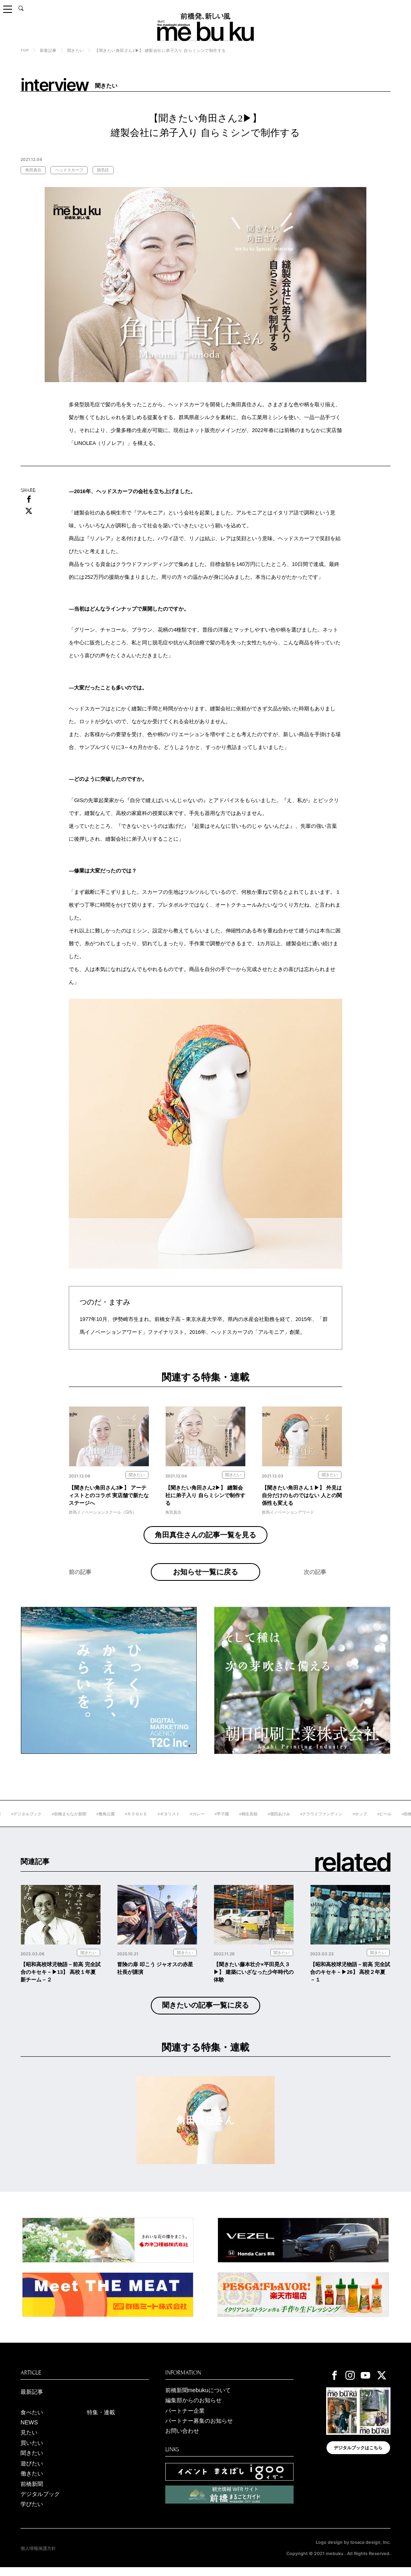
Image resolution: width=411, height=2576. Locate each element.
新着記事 (48, 50)
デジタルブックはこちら (358, 2456)
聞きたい (75, 50)
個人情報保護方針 (38, 2557)
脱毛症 (103, 170)
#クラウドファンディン (350, 1823)
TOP (25, 50)
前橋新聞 (32, 2493)
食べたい (32, 2421)
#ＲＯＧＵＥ (165, 1823)
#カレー (226, 1823)
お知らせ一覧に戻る (205, 1576)
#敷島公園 (134, 1823)
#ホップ (388, 1823)
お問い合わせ (182, 2439)
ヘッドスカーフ (69, 170)
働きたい (32, 2482)
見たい (29, 2441)
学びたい (32, 2513)
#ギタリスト (197, 1823)
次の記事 (315, 1585)
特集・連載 (101, 2421)
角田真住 (33, 170)
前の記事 (80, 1585)
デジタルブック (40, 2503)
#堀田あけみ (307, 1823)
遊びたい (32, 2472)
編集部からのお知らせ (193, 2409)
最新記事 (32, 2400)
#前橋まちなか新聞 (97, 1823)
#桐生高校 (277, 1823)
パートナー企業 (185, 2419)
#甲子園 (250, 1823)
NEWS (29, 2431)
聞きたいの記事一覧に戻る (205, 2014)
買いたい (32, 2451)
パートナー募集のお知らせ (199, 2429)
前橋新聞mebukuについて (198, 2399)
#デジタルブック (55, 1823)
